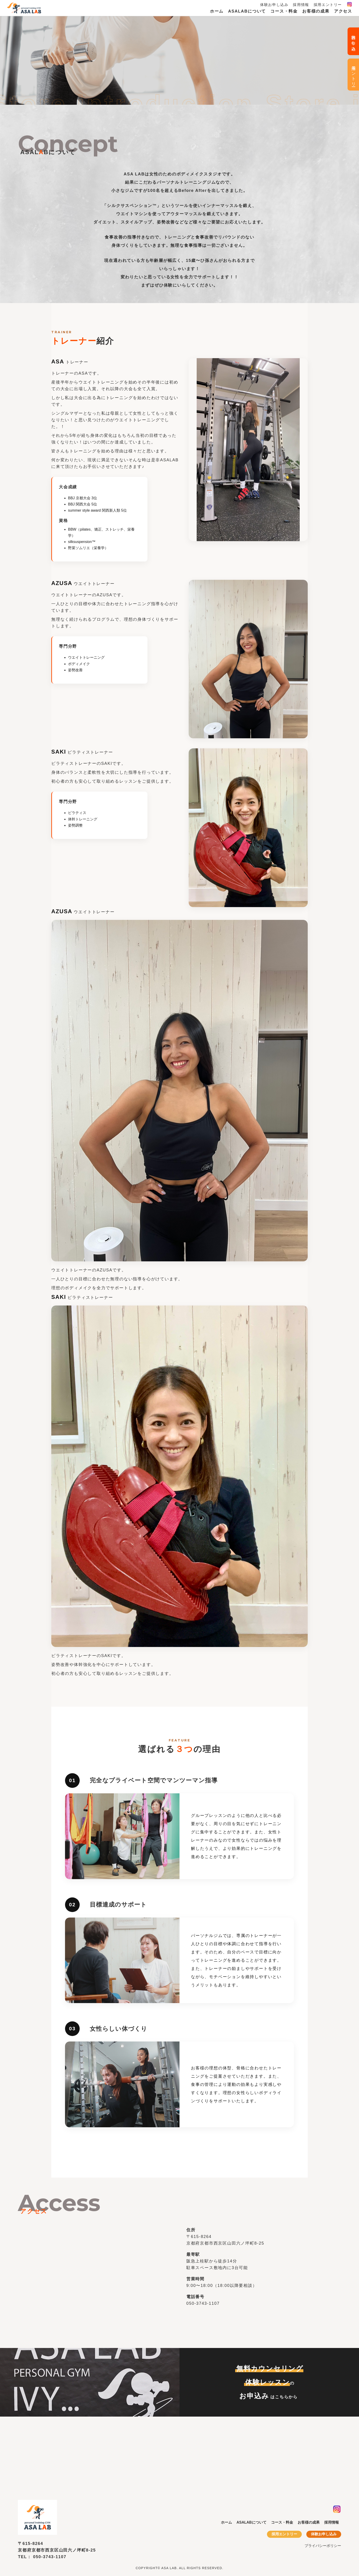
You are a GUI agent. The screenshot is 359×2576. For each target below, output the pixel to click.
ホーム (226, 2522)
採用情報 (331, 2522)
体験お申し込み (324, 2534)
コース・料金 (282, 2522)
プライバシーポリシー (323, 2546)
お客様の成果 (309, 2522)
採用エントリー (284, 2534)
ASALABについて (252, 2522)
